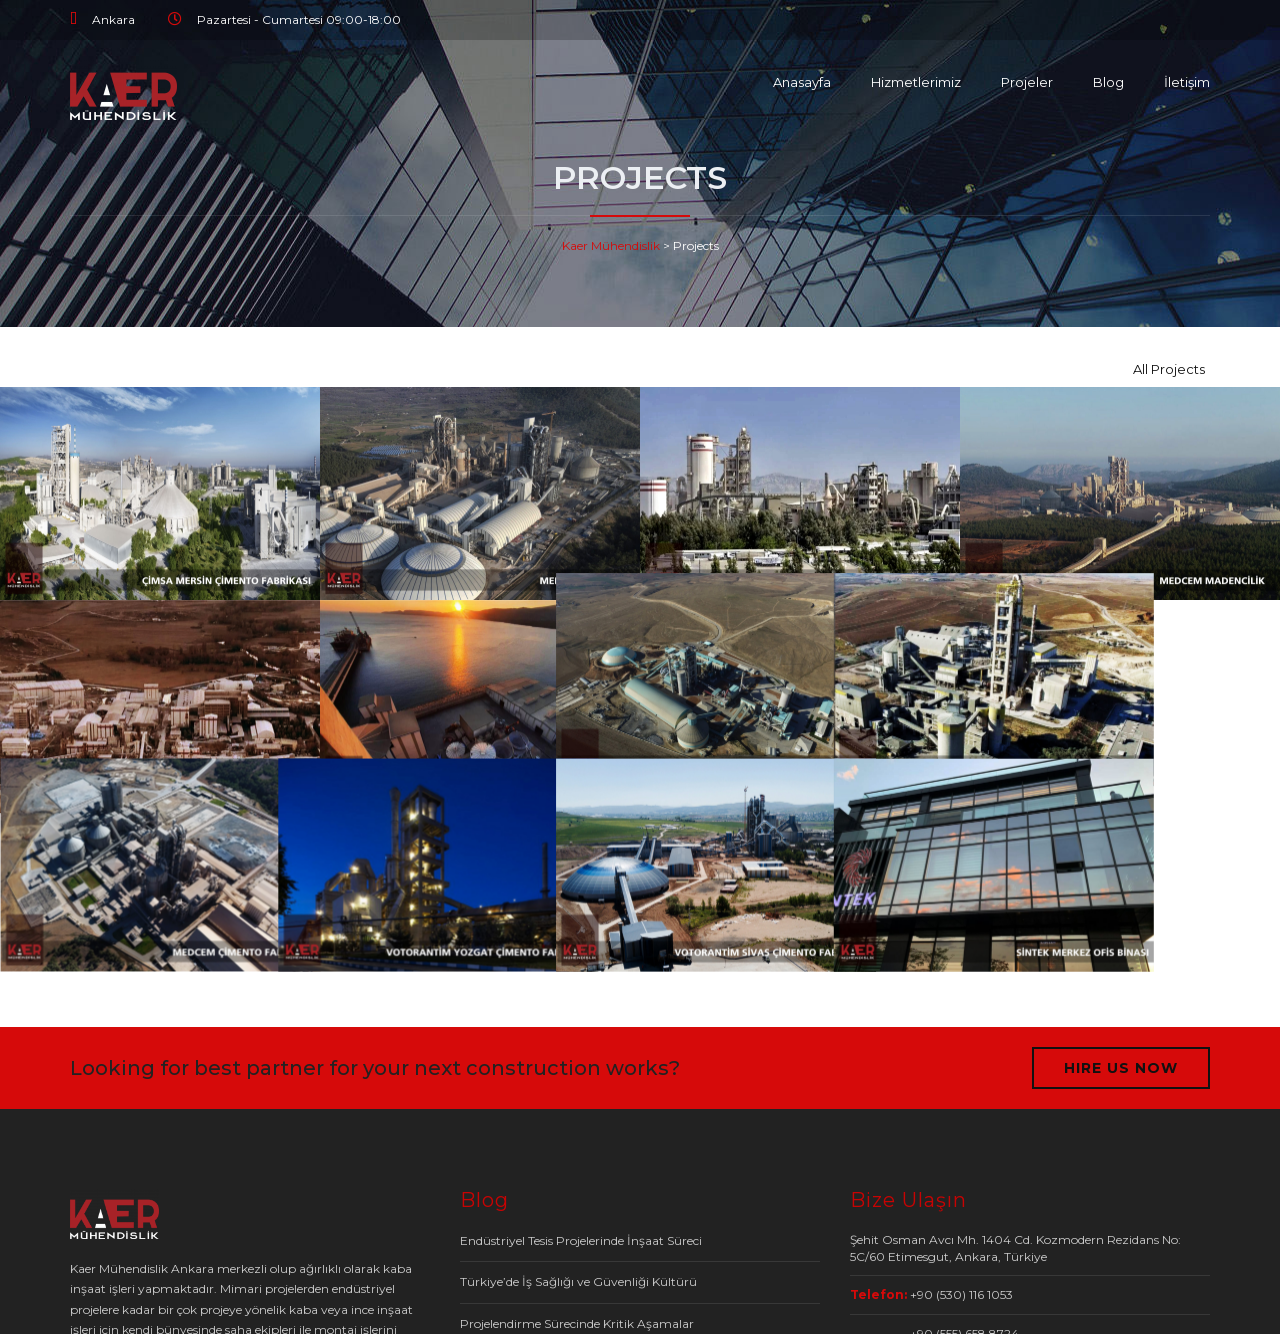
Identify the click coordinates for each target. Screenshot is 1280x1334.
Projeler (1027, 82)
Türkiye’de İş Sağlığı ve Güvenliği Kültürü (578, 1281)
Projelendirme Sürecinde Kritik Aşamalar (577, 1323)
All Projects (1169, 369)
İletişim (1187, 82)
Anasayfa (802, 82)
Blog (1108, 82)
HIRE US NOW (1121, 1068)
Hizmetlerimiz (916, 82)
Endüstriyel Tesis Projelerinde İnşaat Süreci (581, 1240)
